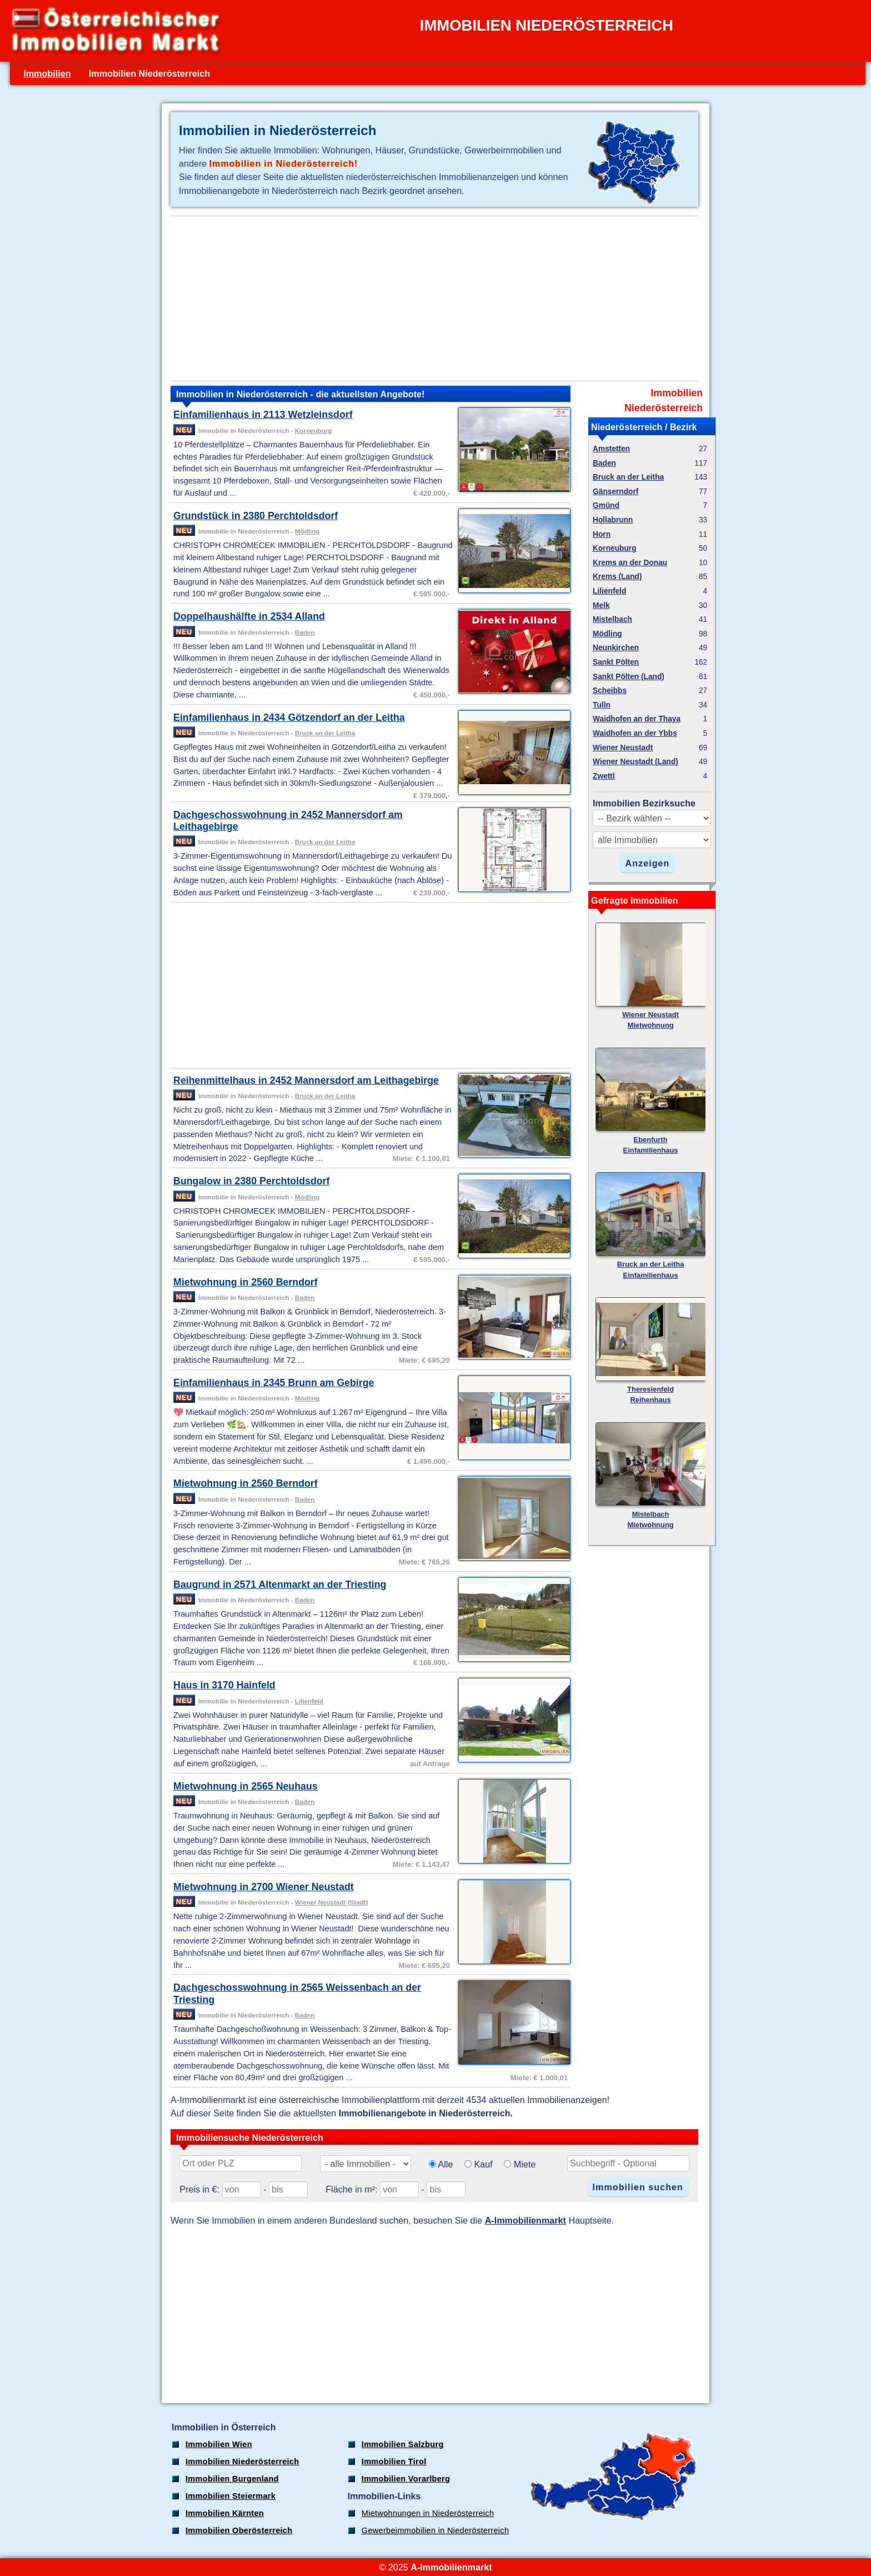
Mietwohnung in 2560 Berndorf (245, 1282)
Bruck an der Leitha (325, 732)
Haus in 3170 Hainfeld (224, 1685)
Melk (601, 605)
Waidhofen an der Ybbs (635, 733)
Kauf (483, 2164)
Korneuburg (313, 430)
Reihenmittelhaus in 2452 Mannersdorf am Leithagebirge (306, 1080)
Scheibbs (610, 690)
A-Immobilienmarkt (525, 2220)
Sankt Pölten (616, 662)
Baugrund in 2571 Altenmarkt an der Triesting (279, 1584)
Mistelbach (612, 619)
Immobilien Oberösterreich (239, 2530)
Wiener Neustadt (623, 748)
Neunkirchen (616, 648)
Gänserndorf (615, 491)
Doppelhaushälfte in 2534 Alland (249, 616)
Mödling (307, 531)
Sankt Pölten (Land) (628, 676)
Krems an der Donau (630, 563)
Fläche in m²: (351, 2189)
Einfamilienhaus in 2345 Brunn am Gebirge (273, 1382)
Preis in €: (199, 2189)
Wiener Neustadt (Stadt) (331, 1902)
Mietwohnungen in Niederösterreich (428, 2513)
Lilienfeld (309, 1701)
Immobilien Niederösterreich (242, 2461)
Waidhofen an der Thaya (636, 719)
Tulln (601, 705)
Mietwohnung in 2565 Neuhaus (245, 1786)
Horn (601, 534)
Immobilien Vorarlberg (406, 2478)
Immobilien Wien (219, 2444)
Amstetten (611, 449)
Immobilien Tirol (394, 2461)
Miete (525, 2164)
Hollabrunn (613, 520)
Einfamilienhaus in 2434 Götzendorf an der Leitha (289, 717)
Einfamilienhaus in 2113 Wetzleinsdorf (263, 414)
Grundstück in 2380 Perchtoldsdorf (255, 515)
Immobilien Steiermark (231, 2496)
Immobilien (47, 73)
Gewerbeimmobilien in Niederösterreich (435, 2530)
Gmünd (606, 505)
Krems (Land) (617, 576)
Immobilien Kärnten (225, 2513)
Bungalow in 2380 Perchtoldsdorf (251, 1181)
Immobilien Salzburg (403, 2444)
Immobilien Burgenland (232, 2478)
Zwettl (604, 776)
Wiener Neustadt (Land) (635, 762)
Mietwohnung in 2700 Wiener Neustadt (263, 1886)
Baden (305, 632)
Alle (445, 2164)
